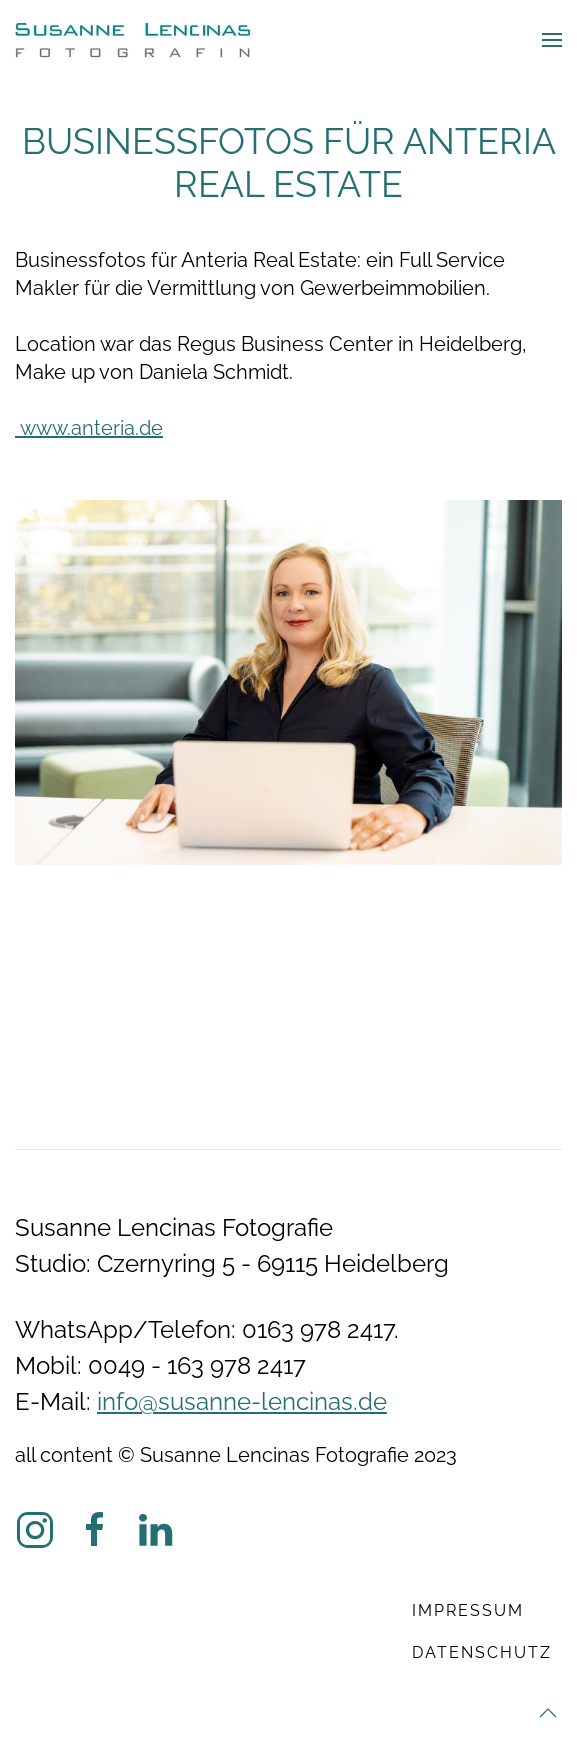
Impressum (468, 1610)
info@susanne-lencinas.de (242, 1401)
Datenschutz (482, 1652)
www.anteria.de (89, 428)
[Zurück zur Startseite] (133, 40)
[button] (552, 40)
